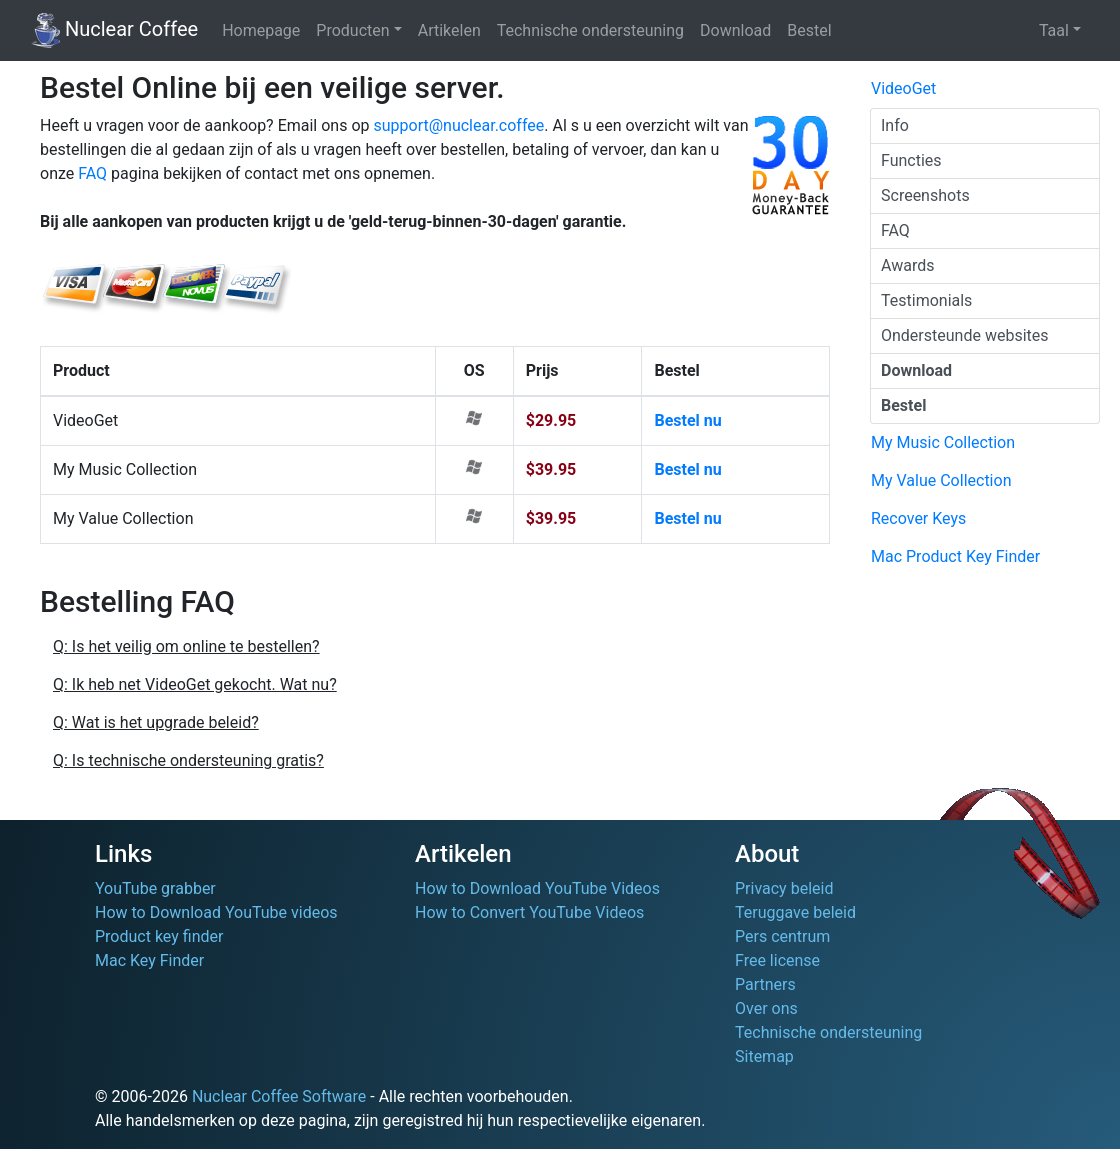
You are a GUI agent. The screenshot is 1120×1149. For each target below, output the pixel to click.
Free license (777, 960)
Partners (765, 984)
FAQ (92, 173)
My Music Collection (943, 442)
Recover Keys (918, 518)
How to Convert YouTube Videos (529, 912)
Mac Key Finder (149, 960)
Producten (352, 30)
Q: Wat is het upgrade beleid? (156, 722)
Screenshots (925, 195)
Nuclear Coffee (114, 30)
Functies (911, 160)
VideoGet (903, 88)
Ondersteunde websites (965, 335)
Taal (1054, 30)
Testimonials (926, 300)
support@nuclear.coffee (458, 125)
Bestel (809, 30)
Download (735, 30)
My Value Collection (941, 480)
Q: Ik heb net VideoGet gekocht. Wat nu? (195, 684)
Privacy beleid (784, 888)
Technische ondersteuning (590, 30)
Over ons (766, 1008)
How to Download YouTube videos (216, 912)
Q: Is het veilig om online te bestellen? (186, 646)
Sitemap (764, 1056)
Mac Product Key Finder (955, 556)
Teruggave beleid (795, 912)
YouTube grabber (155, 888)
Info (895, 125)
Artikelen (449, 30)
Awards (907, 265)
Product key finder (159, 936)
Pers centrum (782, 936)
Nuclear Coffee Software (279, 1096)
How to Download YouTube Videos (537, 888)
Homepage (261, 30)
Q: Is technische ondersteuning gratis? (188, 760)
